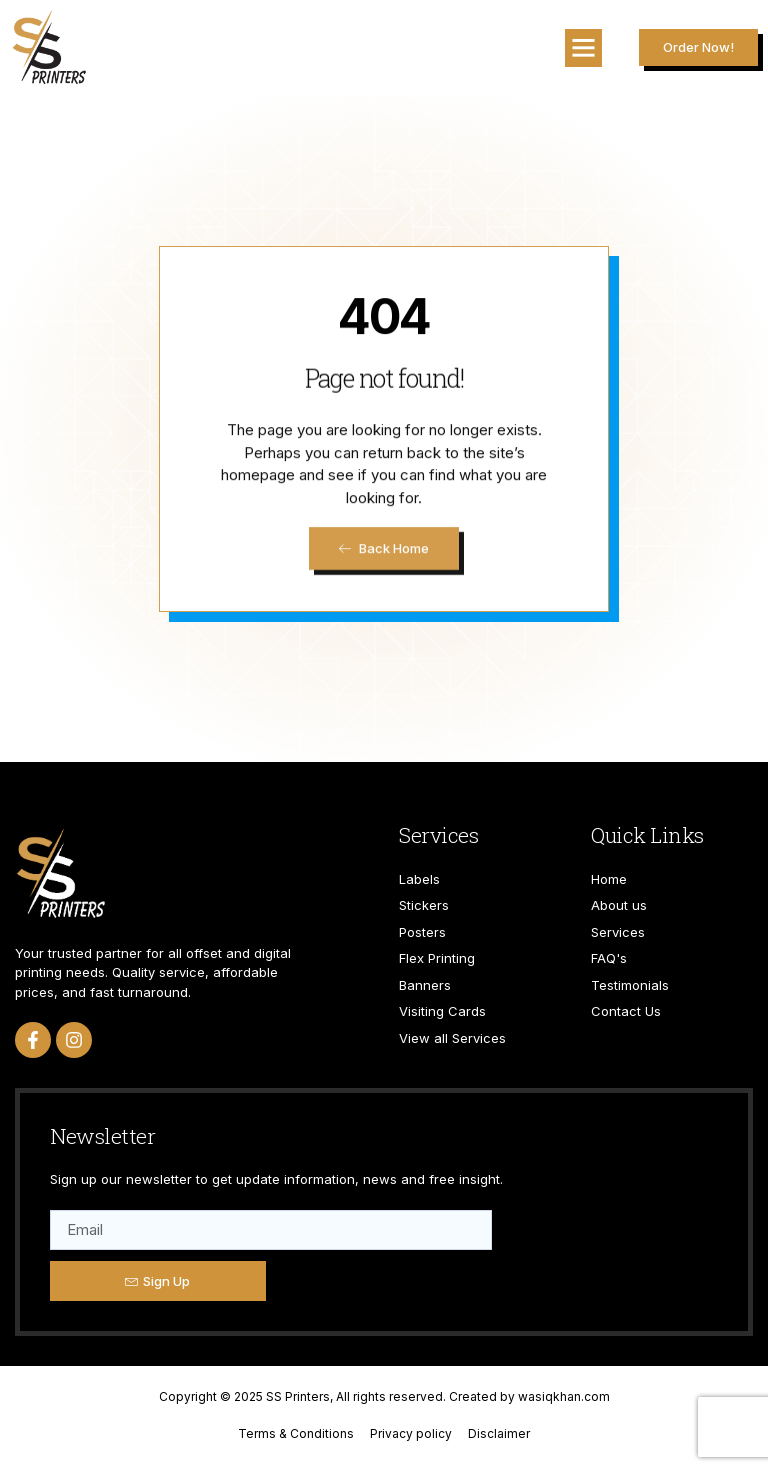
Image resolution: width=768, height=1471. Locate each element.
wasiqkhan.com (564, 1396)
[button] (584, 48)
